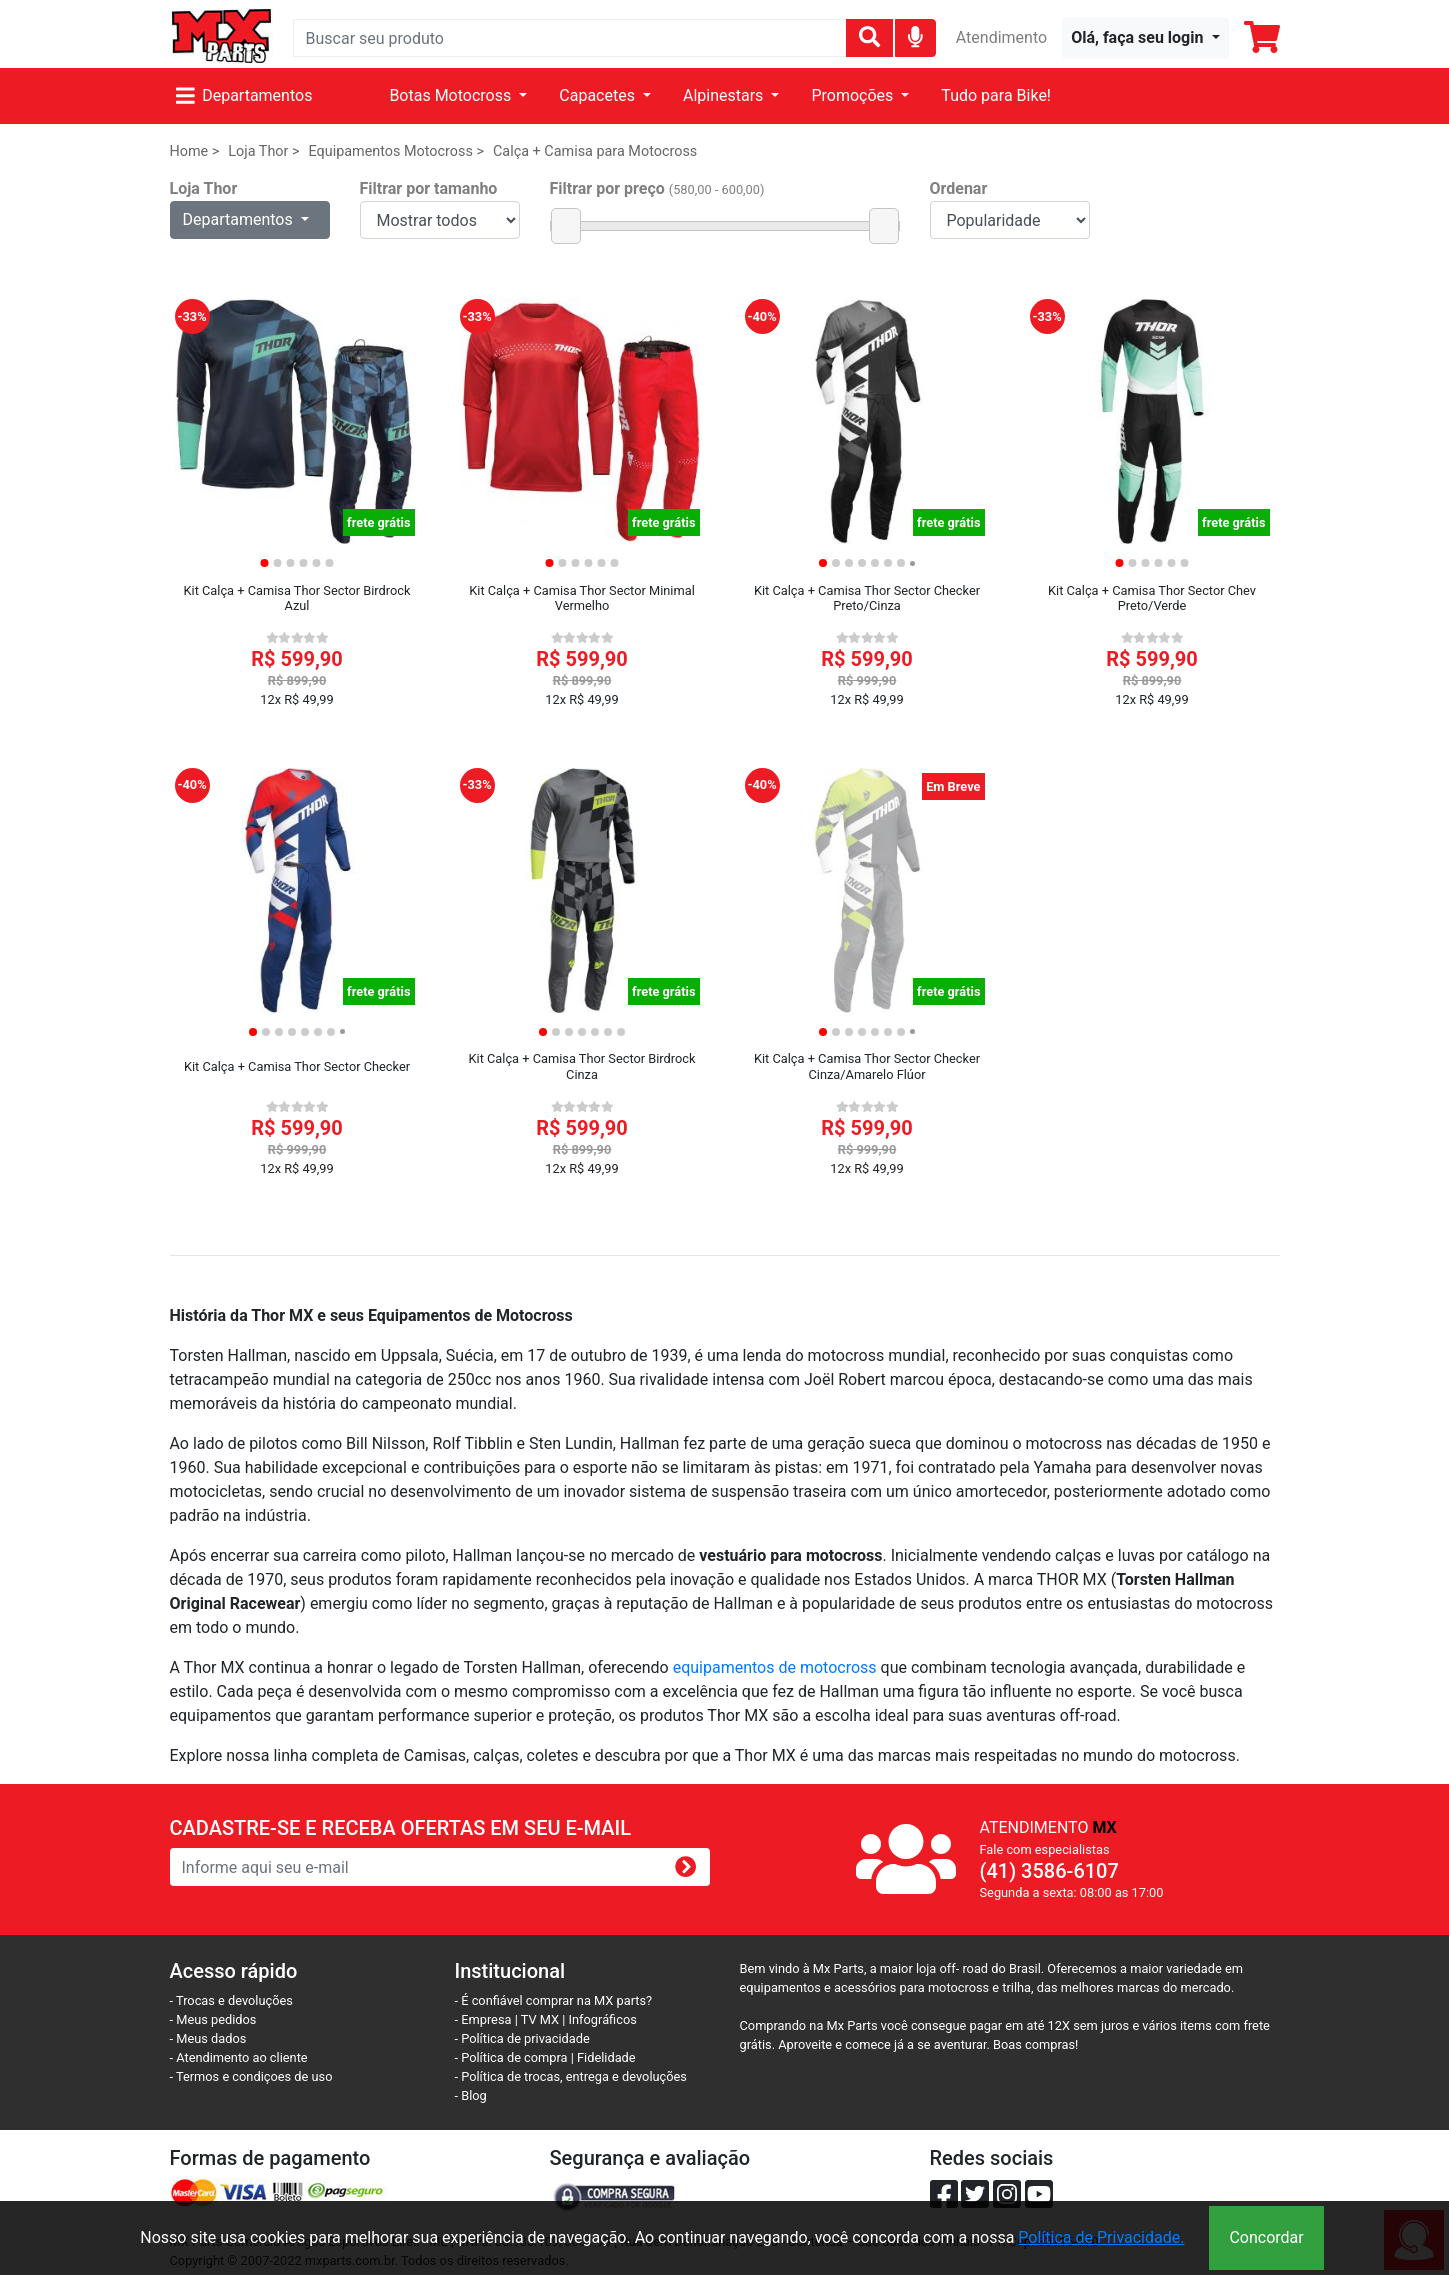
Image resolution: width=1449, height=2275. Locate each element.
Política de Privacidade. (1101, 2237)
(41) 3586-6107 (1049, 1871)
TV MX (540, 2019)
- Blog (471, 2095)
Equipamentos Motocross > (396, 151)
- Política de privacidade (522, 2038)
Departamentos (244, 95)
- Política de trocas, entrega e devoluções (571, 2076)
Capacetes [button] (599, 95)
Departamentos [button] (240, 219)
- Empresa (483, 2019)
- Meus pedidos (213, 2019)
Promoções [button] (854, 95)
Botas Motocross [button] (452, 95)
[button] (1145, 38)
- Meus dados (208, 2038)
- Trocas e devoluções (231, 2000)
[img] (915, 36)
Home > (195, 151)
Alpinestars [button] (725, 95)
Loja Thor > (263, 151)
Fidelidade (606, 2057)
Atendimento (1001, 37)
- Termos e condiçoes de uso (251, 2076)
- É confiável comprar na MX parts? (554, 2000)
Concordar (1266, 2237)
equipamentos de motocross (775, 1667)
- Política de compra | (516, 2057)
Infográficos (603, 2019)
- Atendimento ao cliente (239, 2057)
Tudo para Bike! (996, 95)
